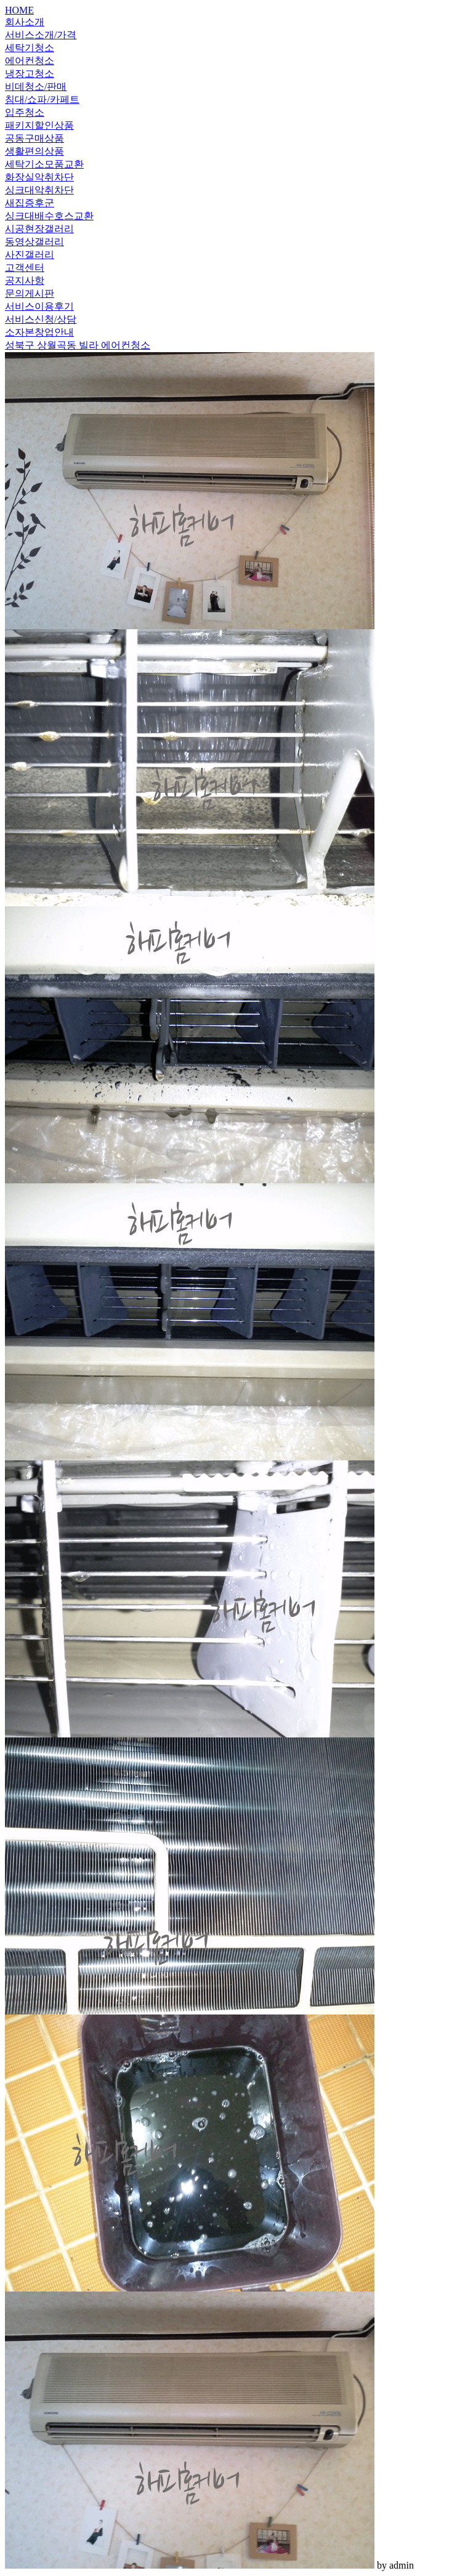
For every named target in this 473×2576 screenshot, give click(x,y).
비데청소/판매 (36, 86)
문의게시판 (29, 293)
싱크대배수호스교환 (49, 216)
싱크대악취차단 (39, 190)
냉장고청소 (29, 73)
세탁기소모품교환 (44, 164)
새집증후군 (29, 203)
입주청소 (24, 112)
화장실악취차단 (39, 177)
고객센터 (24, 267)
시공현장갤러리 (39, 228)
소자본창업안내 (39, 332)
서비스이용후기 (39, 306)
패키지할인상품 (39, 125)
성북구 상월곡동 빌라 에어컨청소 (77, 345)
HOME (19, 10)
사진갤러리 (29, 254)
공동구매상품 (34, 138)
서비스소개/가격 (40, 35)
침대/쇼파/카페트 (42, 99)
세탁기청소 (29, 47)
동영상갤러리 (34, 241)
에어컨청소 (29, 60)
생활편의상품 (34, 151)
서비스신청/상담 (40, 319)
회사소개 (24, 22)
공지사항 (24, 280)
